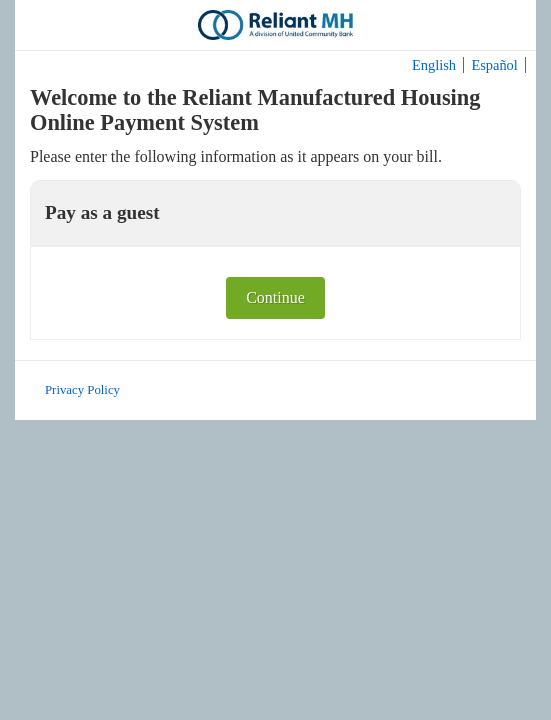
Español (494, 65)
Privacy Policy (82, 390)
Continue (275, 297)
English (434, 65)
